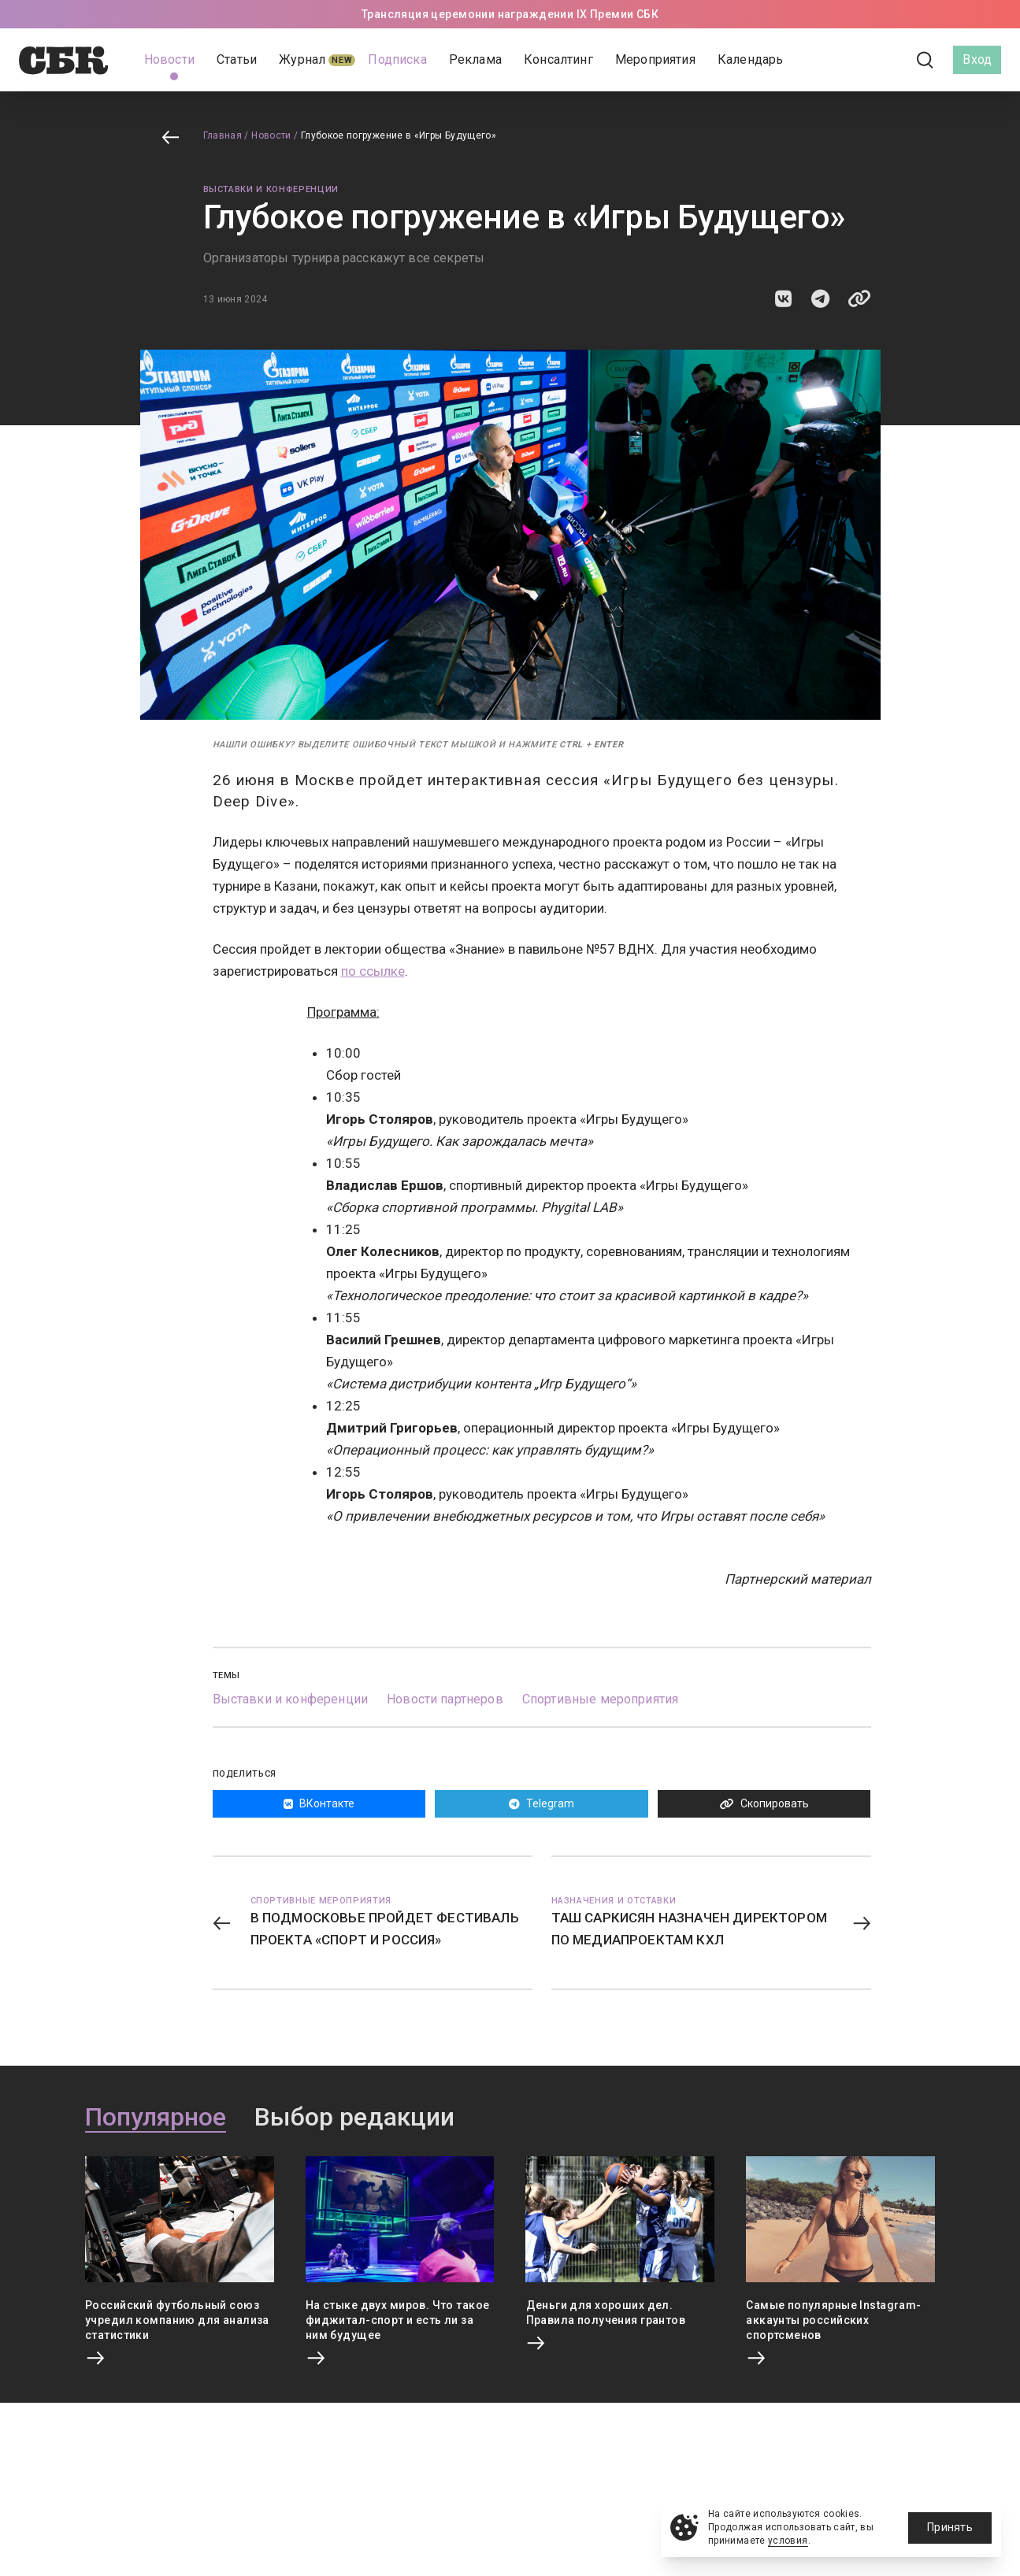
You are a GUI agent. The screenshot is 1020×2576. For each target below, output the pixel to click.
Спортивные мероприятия (600, 1699)
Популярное (155, 2117)
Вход (977, 59)
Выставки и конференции (271, 189)
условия (788, 2540)
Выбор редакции (354, 2117)
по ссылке (373, 971)
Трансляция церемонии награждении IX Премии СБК (510, 14)
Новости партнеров (445, 1699)
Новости (271, 135)
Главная (223, 135)
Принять (950, 2527)
